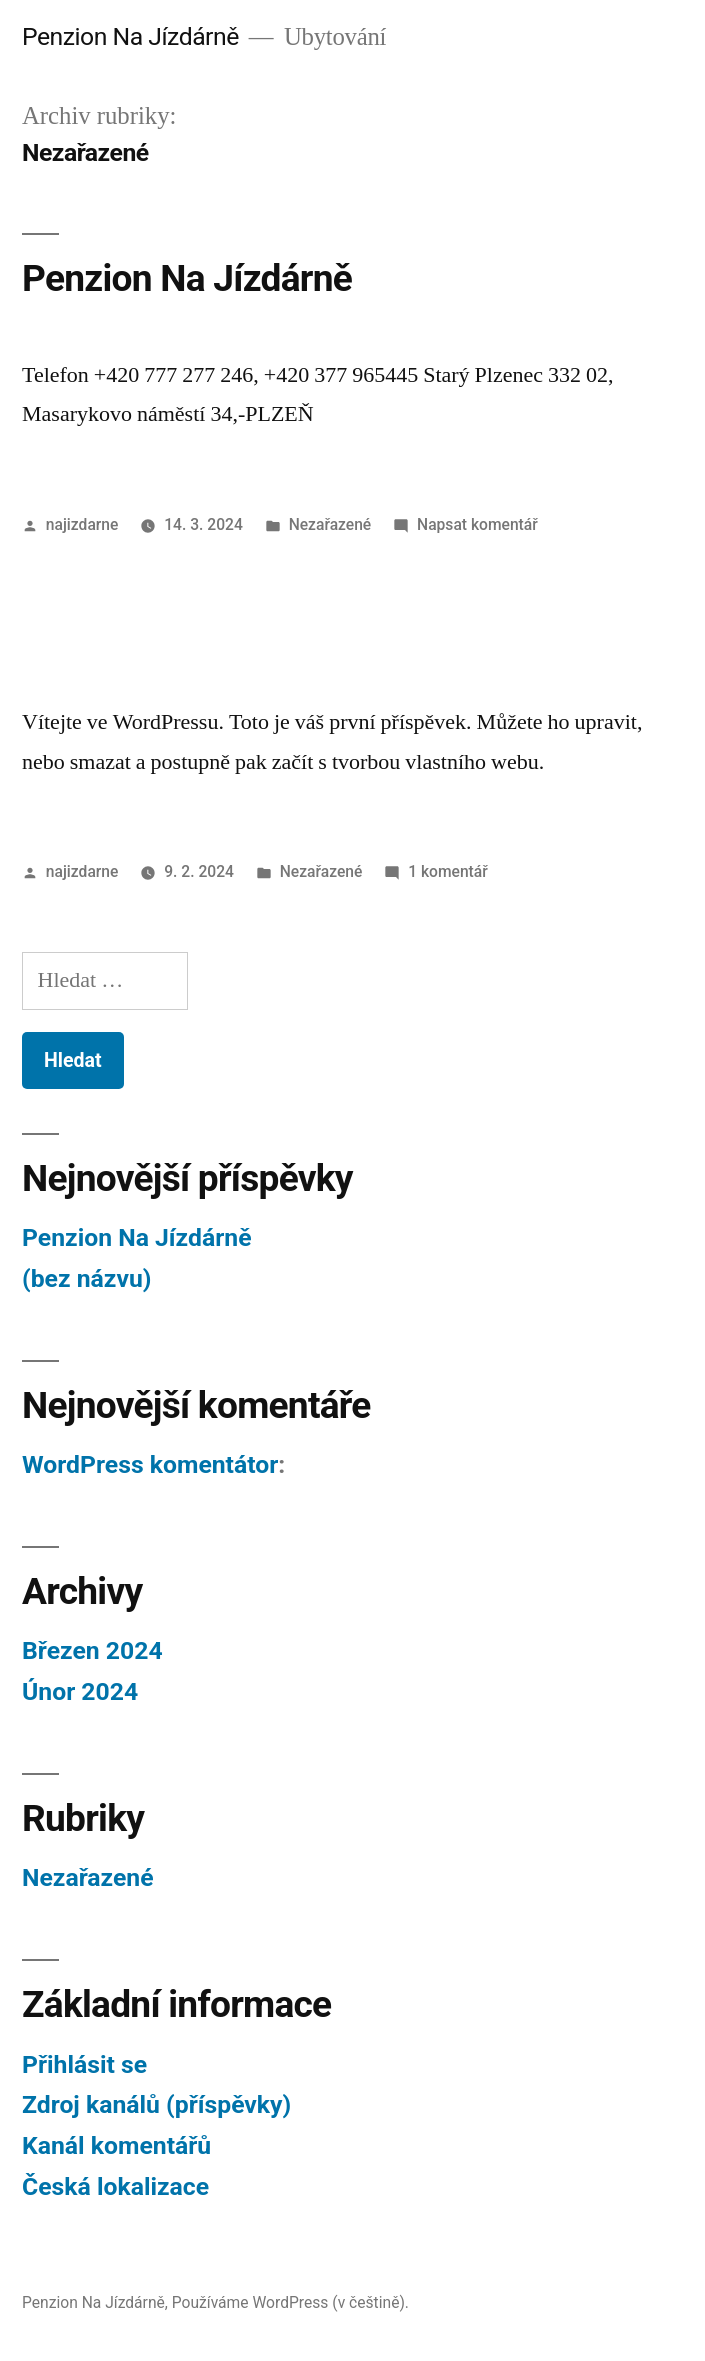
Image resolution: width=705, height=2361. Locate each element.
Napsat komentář (477, 524)
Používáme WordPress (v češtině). (290, 2302)
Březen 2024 (92, 1650)
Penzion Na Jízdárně (130, 36)
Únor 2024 (80, 1691)
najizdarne (82, 524)
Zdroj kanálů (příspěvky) (156, 2104)
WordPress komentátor (150, 1464)
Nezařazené (330, 524)
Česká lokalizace (115, 2186)
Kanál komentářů (116, 2145)
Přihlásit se (84, 2064)
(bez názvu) (86, 1278)
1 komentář (448, 871)
